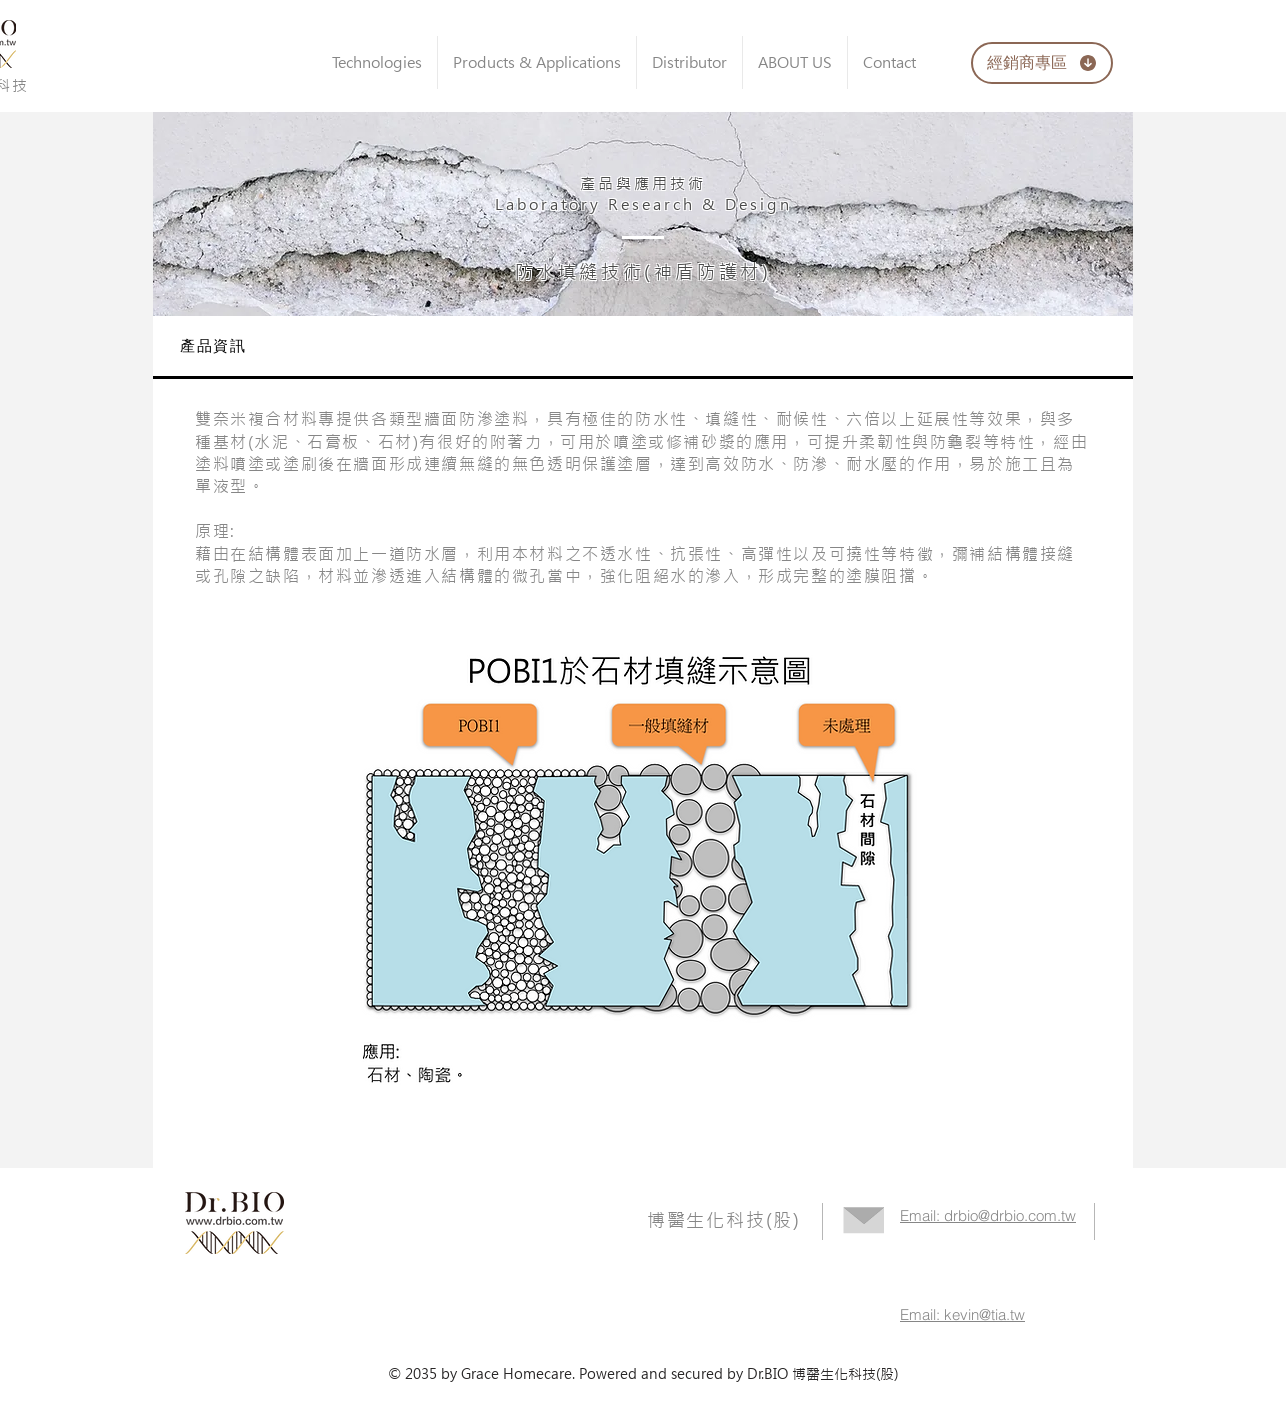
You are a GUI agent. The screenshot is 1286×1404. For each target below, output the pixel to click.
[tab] (643, 347)
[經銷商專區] (1042, 63)
